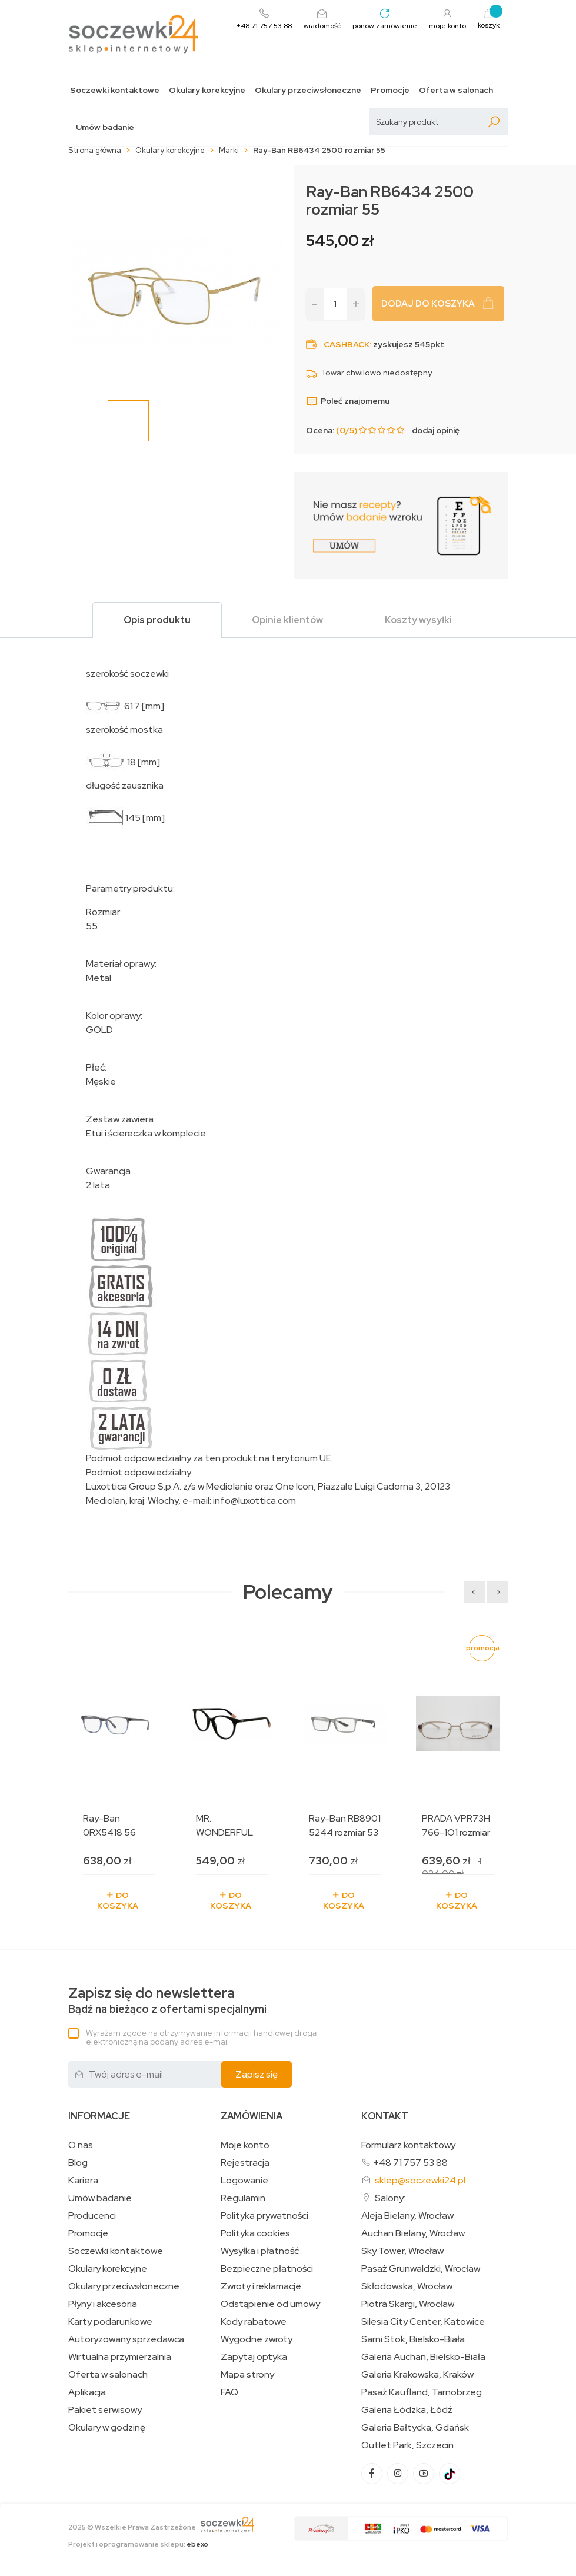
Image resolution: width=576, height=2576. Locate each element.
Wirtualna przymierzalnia (119, 2357)
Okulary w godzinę (106, 2428)
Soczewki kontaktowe (114, 90)
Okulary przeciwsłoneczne (308, 90)
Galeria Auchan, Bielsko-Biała (423, 2357)
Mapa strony (247, 2375)
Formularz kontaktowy (408, 2145)
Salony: (390, 2198)
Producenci (92, 2216)
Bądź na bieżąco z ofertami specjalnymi (167, 2001)
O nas (80, 2145)
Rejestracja (245, 2163)
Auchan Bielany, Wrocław (413, 2233)
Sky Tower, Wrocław (402, 2251)
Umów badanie (105, 127)
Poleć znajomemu (347, 400)
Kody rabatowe (254, 2322)
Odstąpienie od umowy (270, 2304)
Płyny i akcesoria (102, 2304)
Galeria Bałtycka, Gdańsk (415, 2428)
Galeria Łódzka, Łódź (406, 2410)
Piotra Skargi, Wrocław (407, 2304)
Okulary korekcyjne (207, 90)
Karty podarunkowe (110, 2322)
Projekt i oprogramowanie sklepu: (138, 2544)
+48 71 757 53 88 (410, 2162)
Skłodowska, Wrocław (406, 2286)
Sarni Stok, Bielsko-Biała (413, 2339)
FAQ (229, 2392)
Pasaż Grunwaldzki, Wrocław (420, 2269)
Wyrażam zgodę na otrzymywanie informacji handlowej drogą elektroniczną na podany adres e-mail (201, 2037)
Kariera (83, 2180)
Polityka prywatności (264, 2216)
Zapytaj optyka (254, 2357)
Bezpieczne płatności (267, 2269)
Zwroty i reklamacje (261, 2286)
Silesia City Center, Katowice (423, 2322)
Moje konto (245, 2145)
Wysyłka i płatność (260, 2251)
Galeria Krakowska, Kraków (417, 2375)
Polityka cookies (255, 2233)
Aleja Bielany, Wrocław (407, 2216)
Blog (78, 2163)
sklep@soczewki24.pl (420, 2180)
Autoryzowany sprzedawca (126, 2339)
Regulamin (243, 2198)
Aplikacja (87, 2392)
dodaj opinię (436, 430)
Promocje (390, 90)
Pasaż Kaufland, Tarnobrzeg (421, 2392)
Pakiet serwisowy (105, 2410)
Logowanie (244, 2180)
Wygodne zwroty (256, 2339)
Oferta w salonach (456, 90)
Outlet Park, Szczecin (407, 2445)
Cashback (346, 344)
